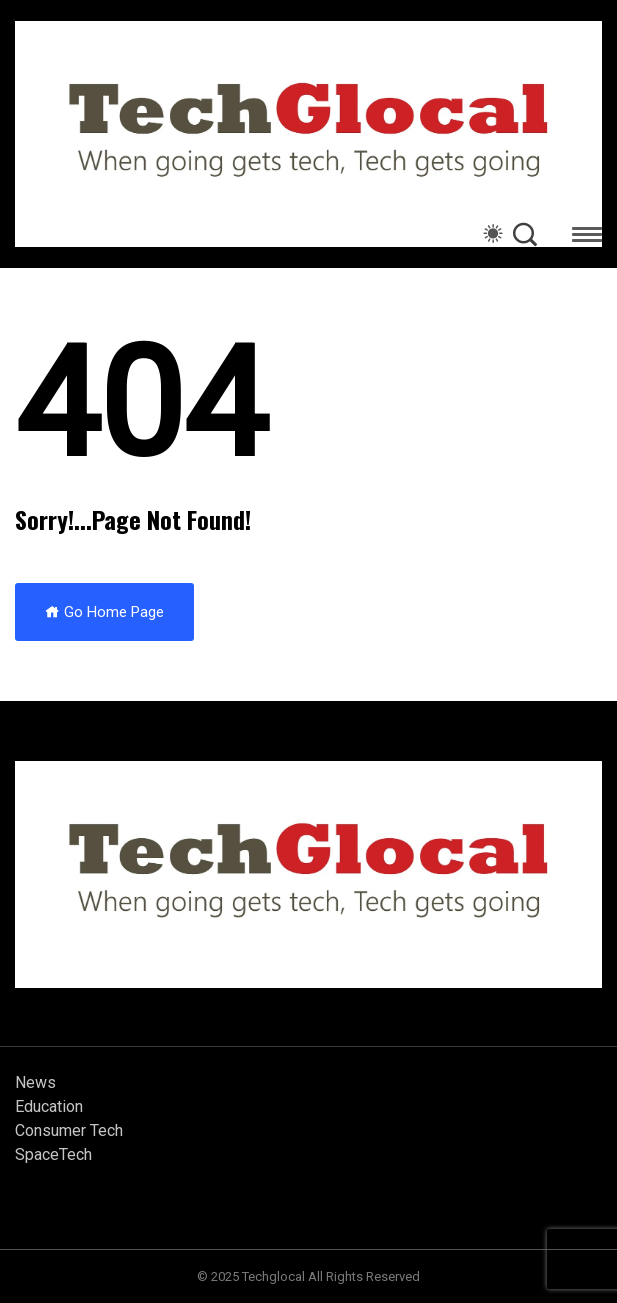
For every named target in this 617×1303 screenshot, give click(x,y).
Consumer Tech (69, 1130)
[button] (587, 237)
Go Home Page (104, 612)
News (35, 1082)
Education (49, 1106)
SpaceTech (53, 1154)
